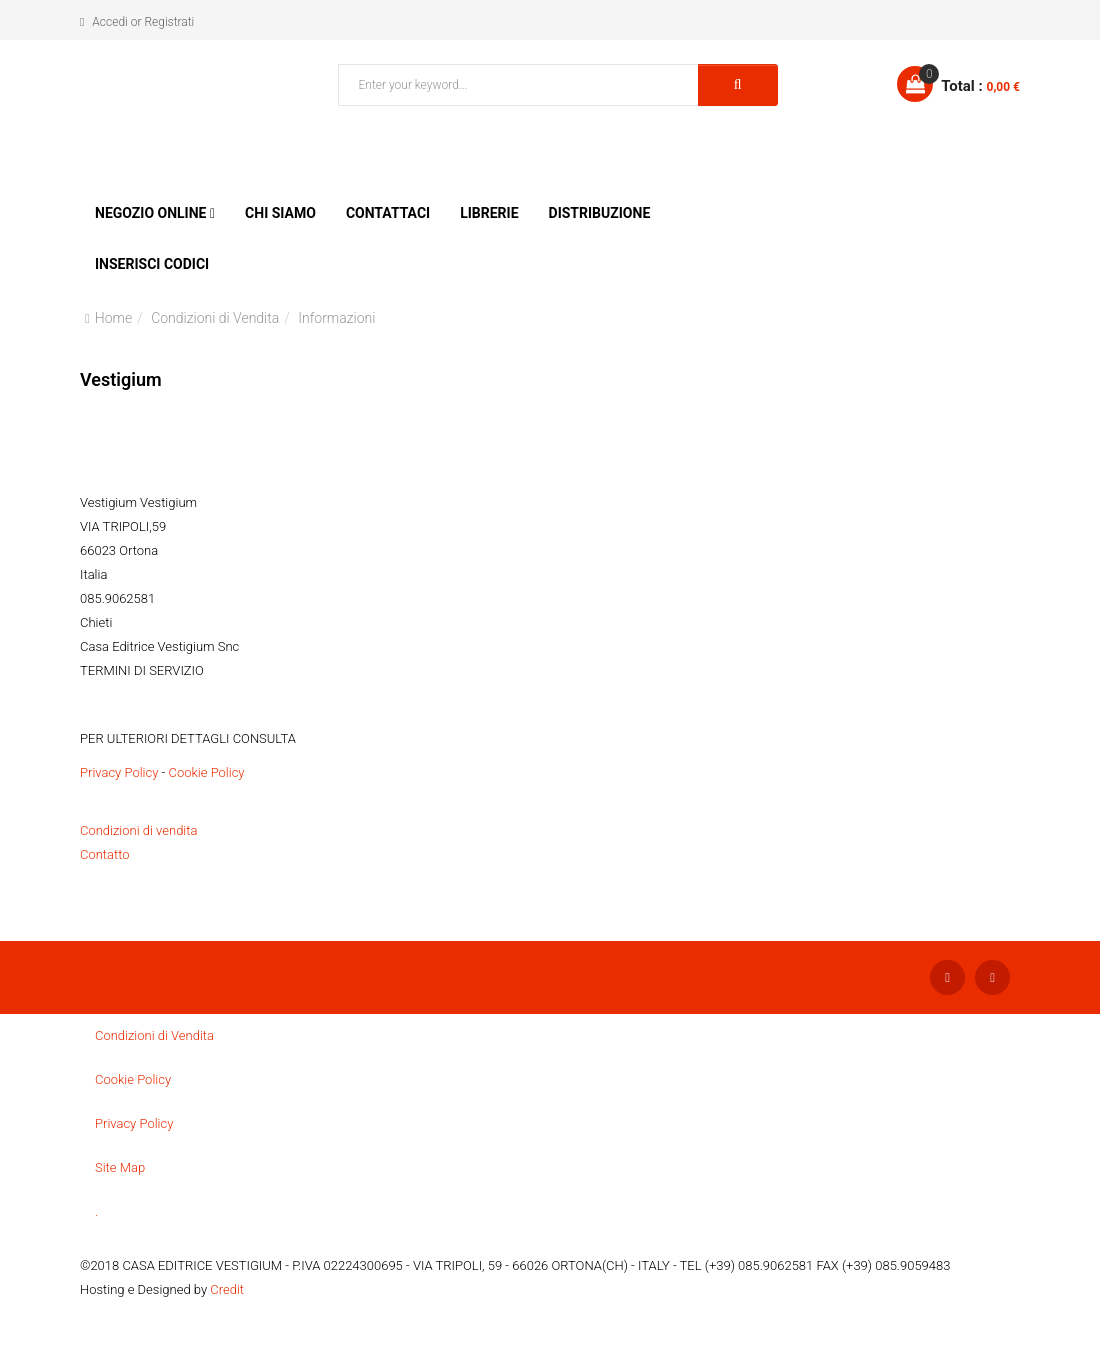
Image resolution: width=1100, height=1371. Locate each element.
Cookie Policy (206, 772)
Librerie (489, 213)
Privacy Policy (119, 772)
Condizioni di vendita (138, 830)
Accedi (109, 22)
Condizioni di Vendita (215, 318)
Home (113, 318)
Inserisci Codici (152, 264)
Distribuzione (600, 213)
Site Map (120, 1167)
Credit (227, 1289)
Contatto (105, 854)
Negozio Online (150, 213)
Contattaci (388, 213)
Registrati (169, 22)
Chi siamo (280, 213)
